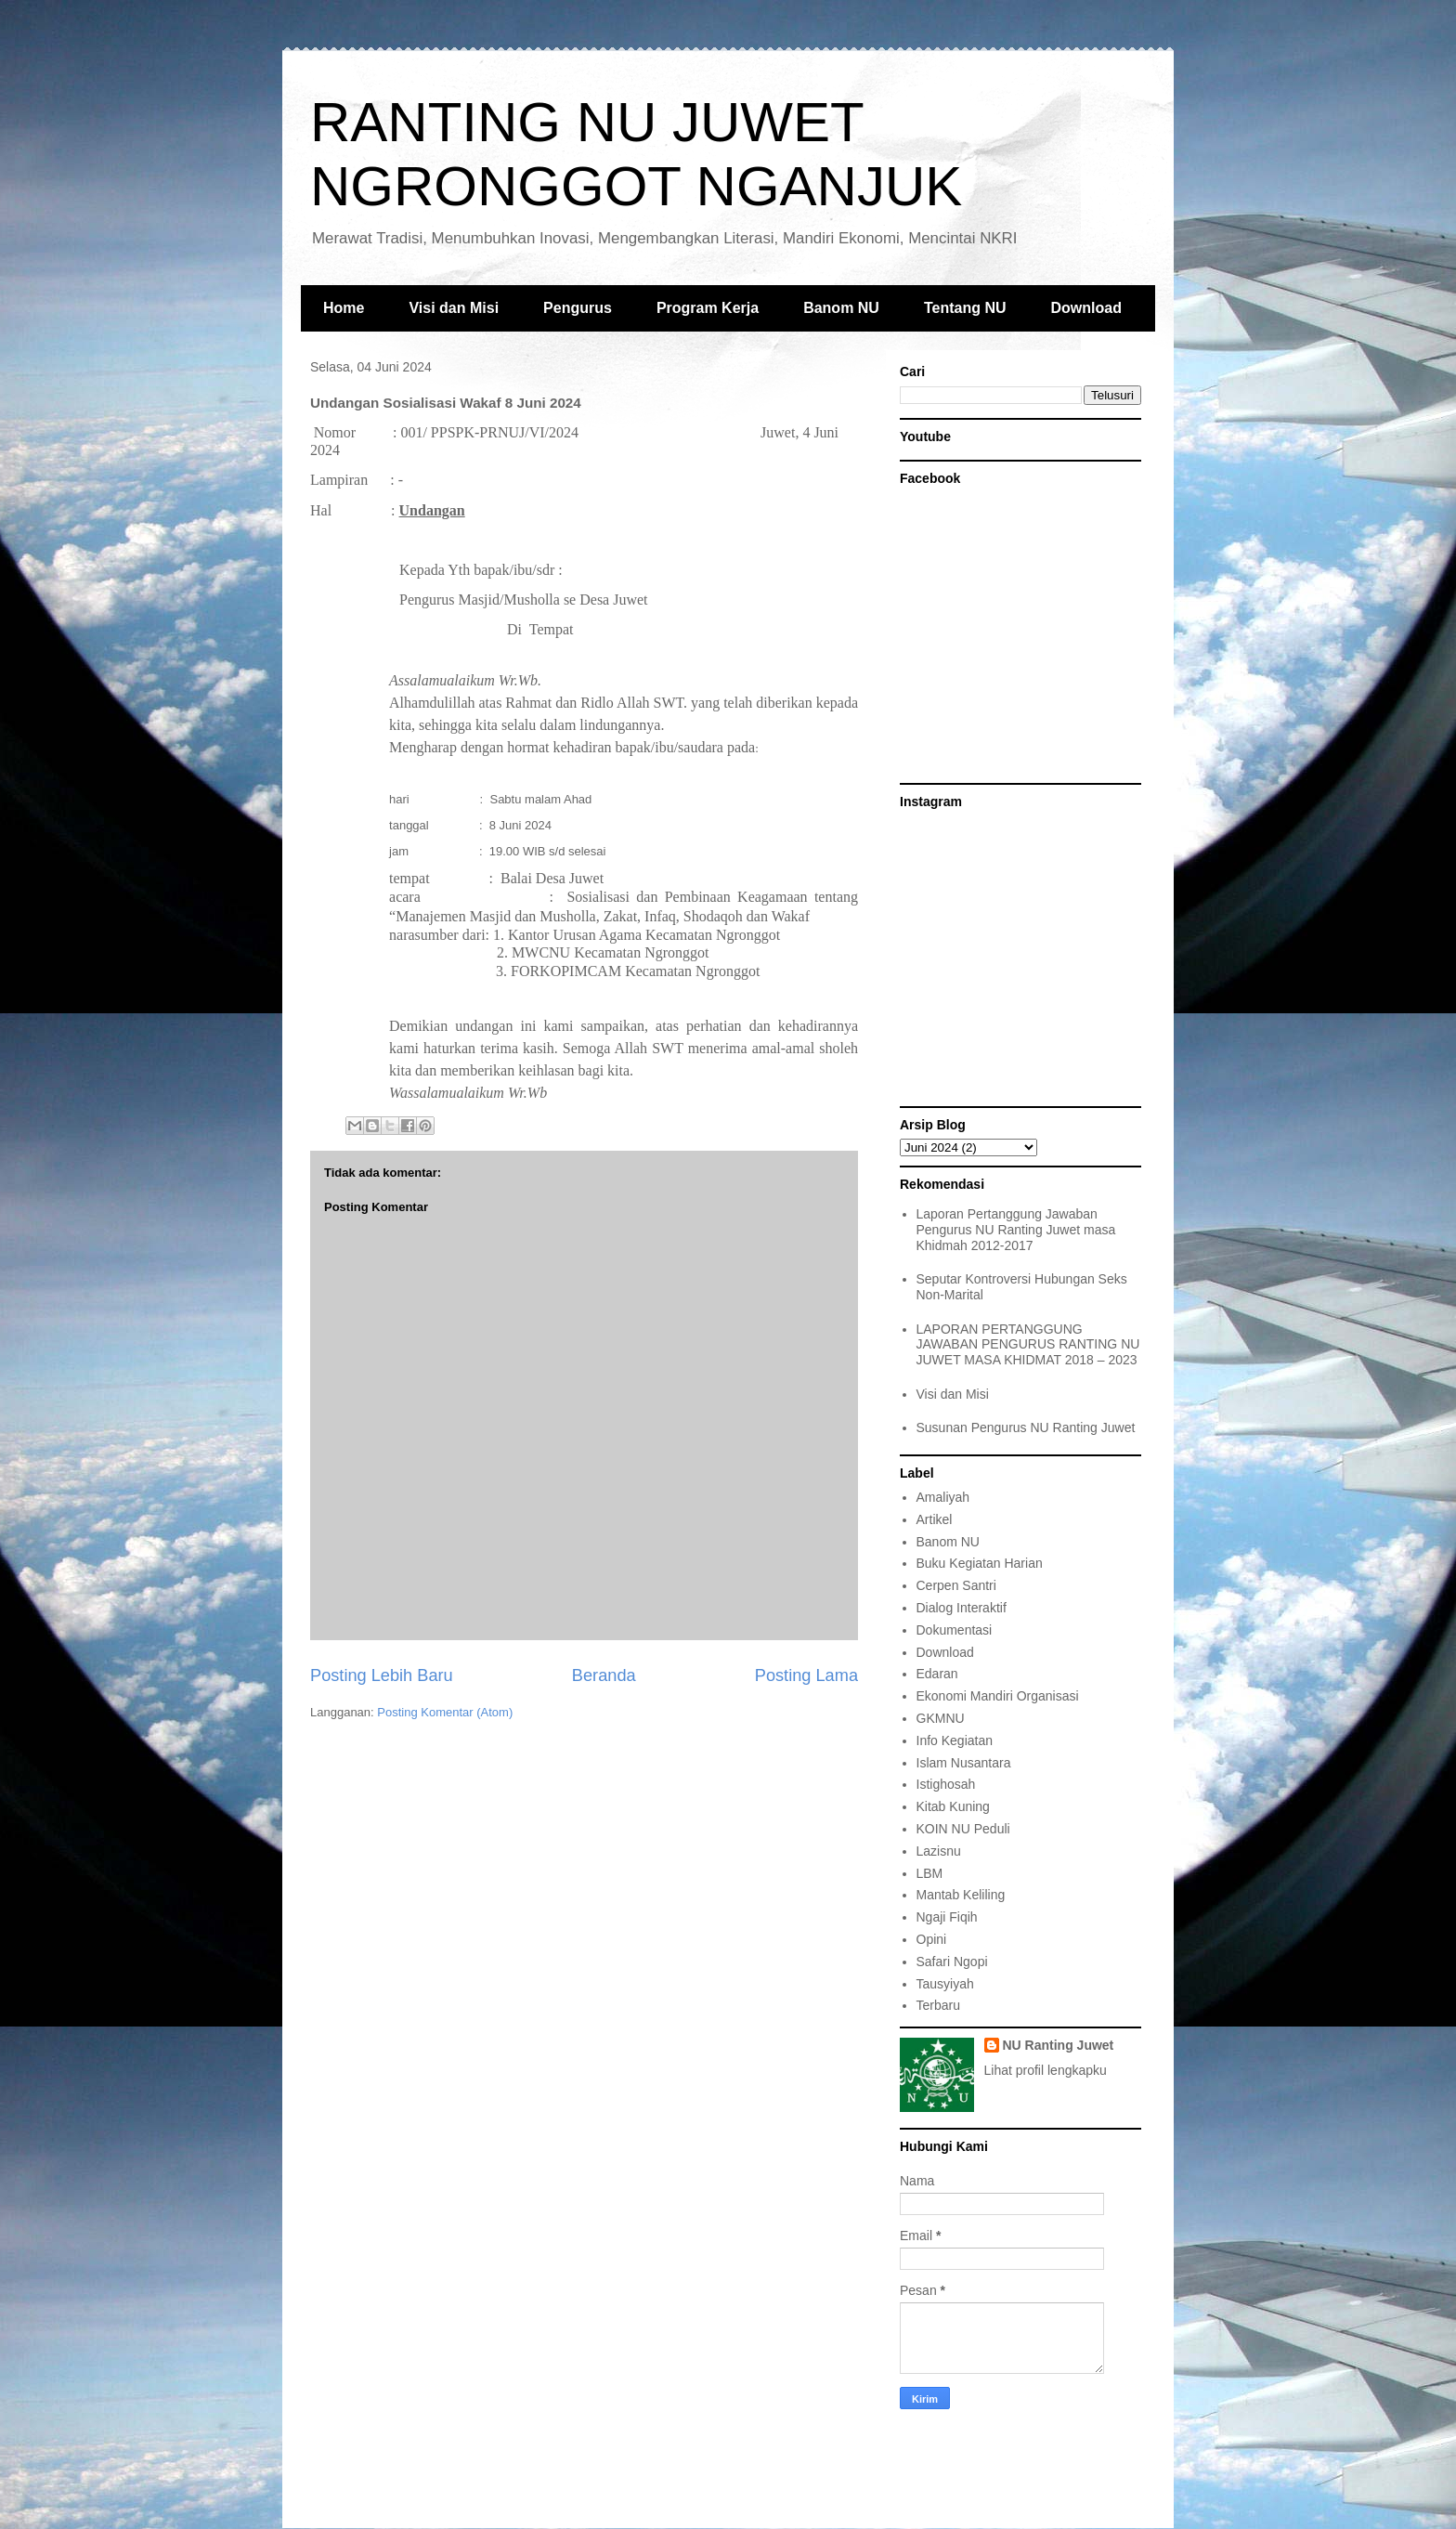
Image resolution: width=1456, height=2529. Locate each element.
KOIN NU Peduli (963, 1828)
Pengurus (577, 308)
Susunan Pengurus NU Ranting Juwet (1026, 1427)
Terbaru (938, 2005)
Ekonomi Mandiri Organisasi (997, 1695)
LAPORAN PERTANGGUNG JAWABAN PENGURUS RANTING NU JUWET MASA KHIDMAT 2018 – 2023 (1028, 1345)
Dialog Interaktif (961, 1607)
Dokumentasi (954, 1630)
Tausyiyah (945, 1983)
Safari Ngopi (952, 1961)
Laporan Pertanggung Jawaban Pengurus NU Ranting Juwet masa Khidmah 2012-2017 (1016, 1229)
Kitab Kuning (953, 1806)
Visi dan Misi (454, 308)
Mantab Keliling (961, 1894)
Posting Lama (806, 1675)
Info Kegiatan (955, 1740)
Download (1086, 308)
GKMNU (940, 1718)
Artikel (934, 1519)
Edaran (937, 1673)
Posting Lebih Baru (381, 1675)
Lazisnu (938, 1851)
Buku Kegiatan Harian (979, 1563)
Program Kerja (707, 308)
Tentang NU (965, 308)
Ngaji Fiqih (947, 1917)
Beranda (604, 1675)
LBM (929, 1873)
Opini (931, 1939)
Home (343, 308)
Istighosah (946, 1784)
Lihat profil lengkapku (1045, 2070)
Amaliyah (943, 1497)
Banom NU (841, 308)
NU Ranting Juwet (1058, 2045)
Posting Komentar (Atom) (445, 1712)
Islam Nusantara (963, 1762)
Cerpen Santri (956, 1585)
